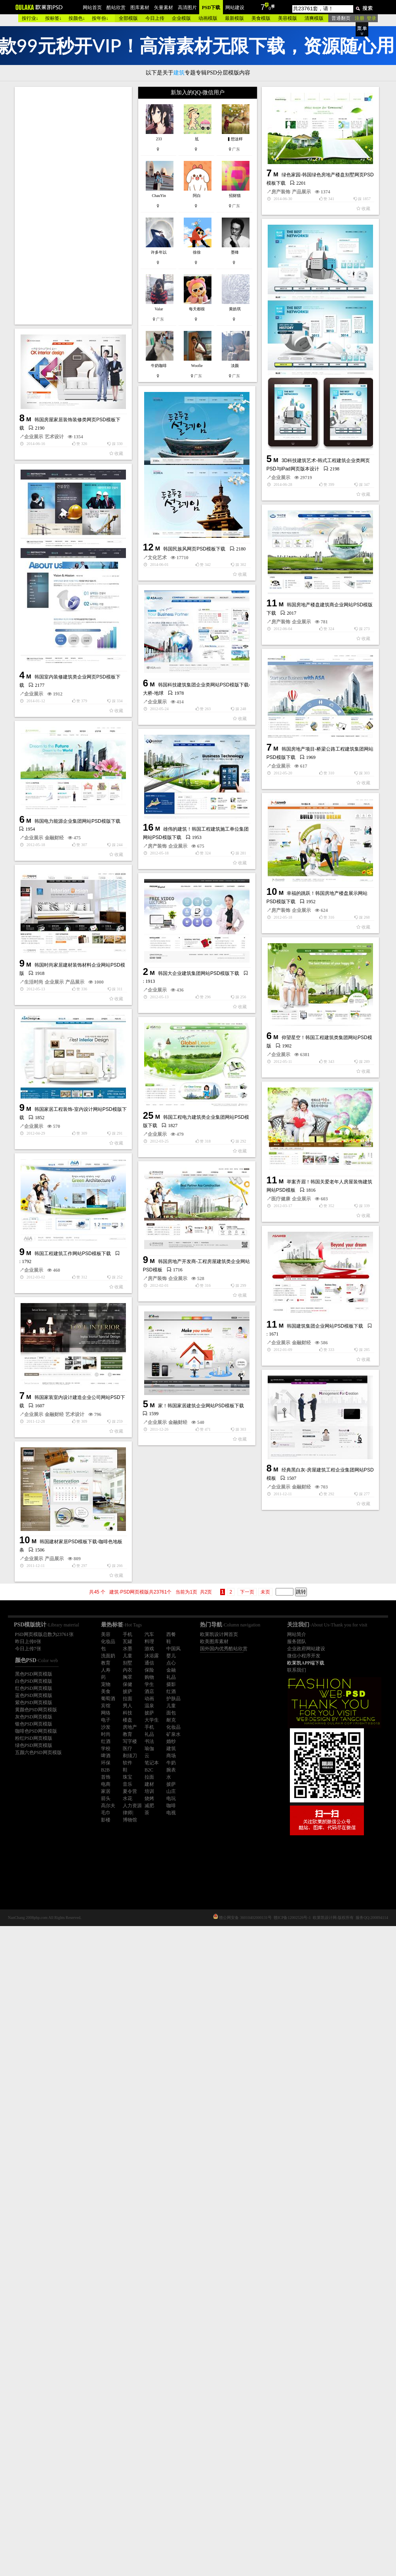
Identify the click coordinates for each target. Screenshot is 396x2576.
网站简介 (296, 1634)
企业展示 (197, 590)
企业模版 (181, 18)
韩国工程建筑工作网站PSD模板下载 (72, 1594)
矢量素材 (163, 7)
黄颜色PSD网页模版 (36, 1709)
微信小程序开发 (303, 1656)
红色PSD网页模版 (33, 1688)
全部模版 (128, 18)
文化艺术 (74, 698)
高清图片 (187, 7)
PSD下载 (211, 7)
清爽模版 (314, 18)
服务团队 (296, 1641)
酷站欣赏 (116, 7)
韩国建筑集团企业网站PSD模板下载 (159, 1714)
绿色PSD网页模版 (33, 1745)
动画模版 (207, 18)
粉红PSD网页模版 (33, 1738)
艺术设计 (54, 525)
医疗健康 (197, 1580)
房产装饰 (114, 354)
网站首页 (92, 7)
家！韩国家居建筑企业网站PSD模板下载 (118, 1837)
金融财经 (94, 1854)
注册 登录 (365, 18)
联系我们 (296, 1670)
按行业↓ (30, 18)
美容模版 (287, 18)
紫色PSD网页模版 (33, 1702)
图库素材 (139, 7)
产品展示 (135, 354)
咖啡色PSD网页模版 (36, 1731)
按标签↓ (53, 18)
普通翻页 (340, 18)
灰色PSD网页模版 (33, 1717)
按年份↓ (100, 18)
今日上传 (154, 18)
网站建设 (234, 7)
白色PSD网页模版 (33, 1681)
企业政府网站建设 (306, 1648)
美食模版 (260, 18)
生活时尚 (33, 1225)
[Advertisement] (74, 206)
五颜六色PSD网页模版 (38, 1752)
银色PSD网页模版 (33, 1724)
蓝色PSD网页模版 (33, 1695)
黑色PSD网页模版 (33, 1674)
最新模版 (234, 18)
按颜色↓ (77, 18)
